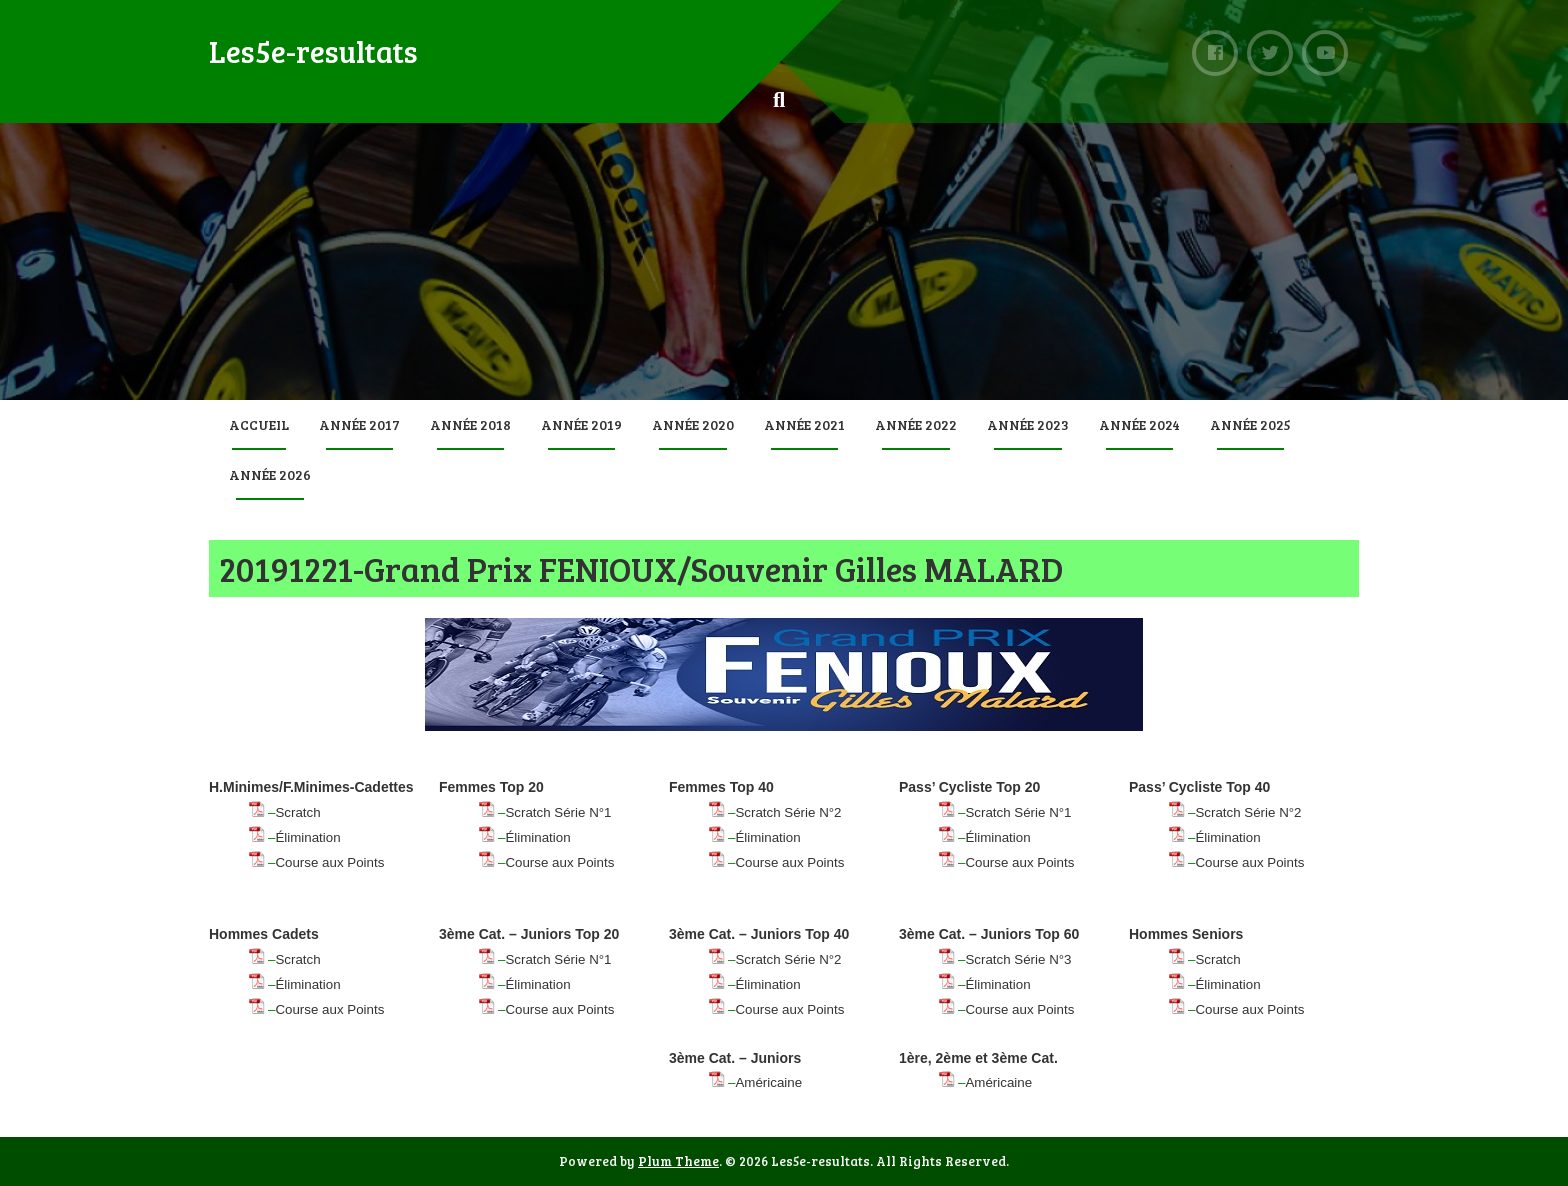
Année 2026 (270, 474)
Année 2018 (470, 424)
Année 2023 (1028, 424)
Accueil (259, 424)
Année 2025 (1250, 424)
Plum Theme (678, 1161)
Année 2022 (916, 424)
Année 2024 (1139, 424)
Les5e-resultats (313, 51)
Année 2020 (693, 424)
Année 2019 (581, 424)
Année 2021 (804, 424)
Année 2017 (359, 424)
